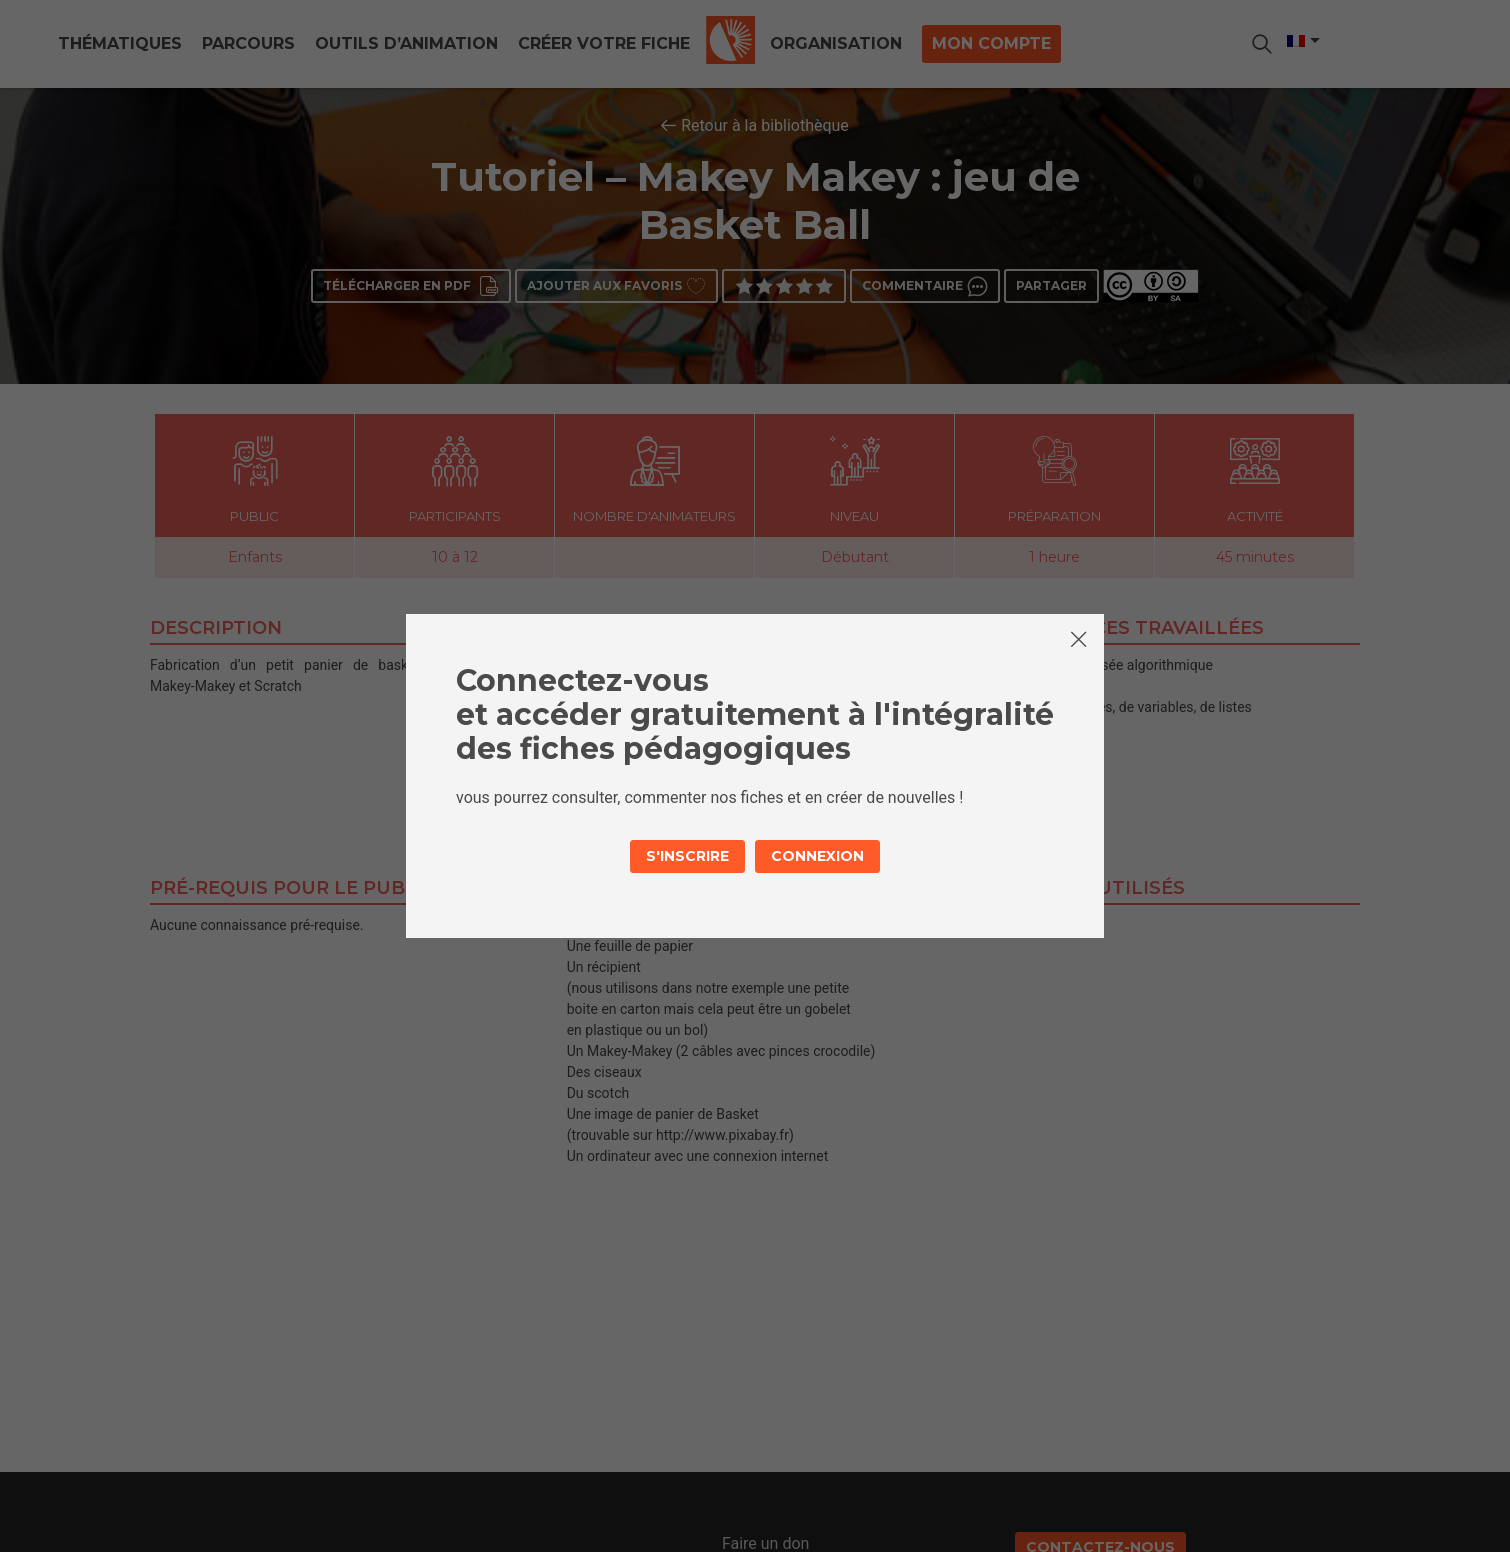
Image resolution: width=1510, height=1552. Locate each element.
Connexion (817, 856)
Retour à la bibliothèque (765, 125)
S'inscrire (687, 856)
